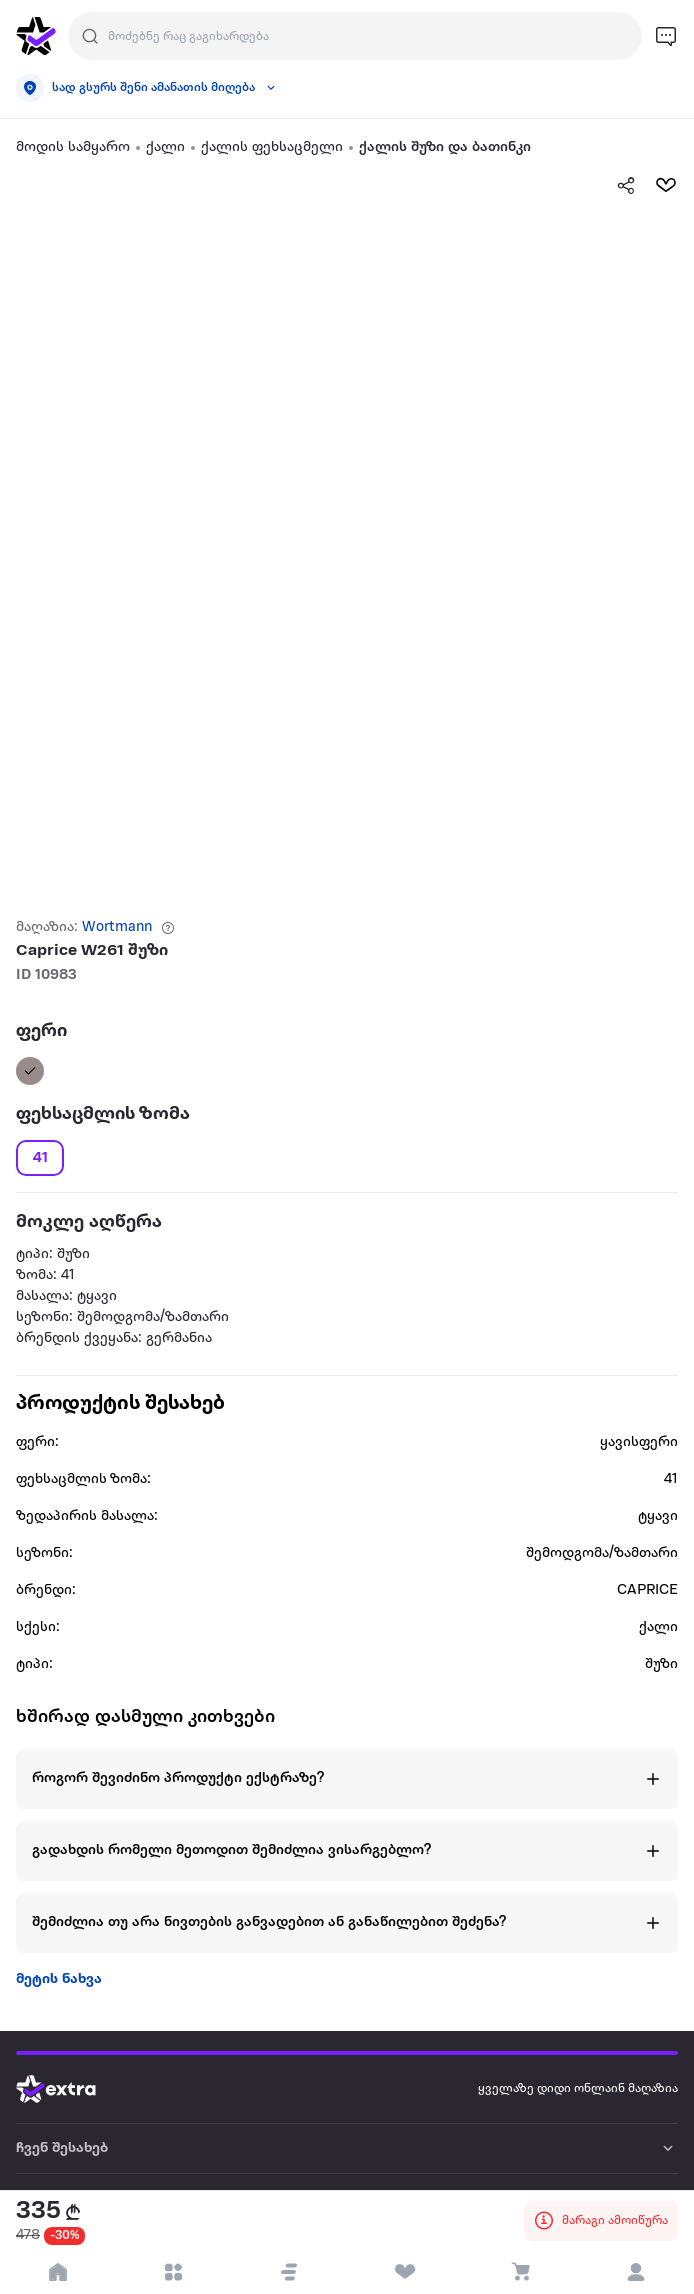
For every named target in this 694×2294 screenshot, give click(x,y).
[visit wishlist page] (405, 2272)
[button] (289, 2272)
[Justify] (90, 36)
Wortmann (117, 927)
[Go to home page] (71, 2089)
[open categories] (174, 2272)
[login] (636, 2272)
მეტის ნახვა (59, 1979)
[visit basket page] (521, 2272)
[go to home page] (36, 36)
